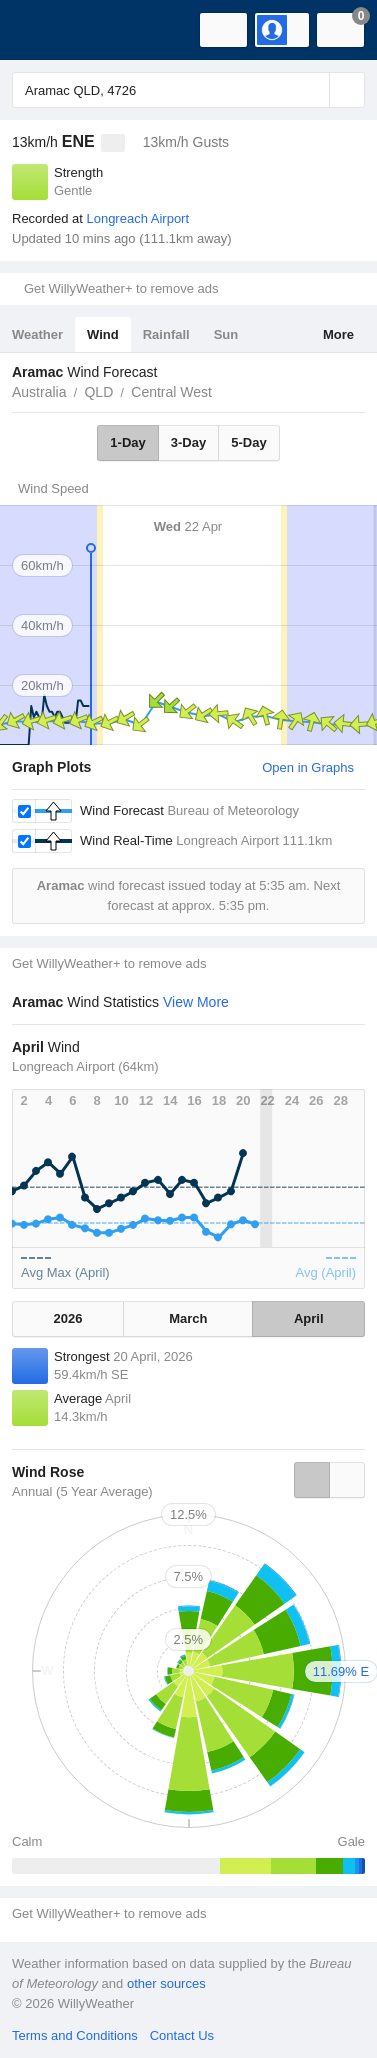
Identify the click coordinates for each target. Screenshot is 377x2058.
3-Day (188, 442)
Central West (171, 392)
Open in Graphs (308, 767)
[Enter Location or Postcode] (188, 90)
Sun (226, 334)
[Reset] (312, 90)
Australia (39, 392)
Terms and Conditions (75, 2035)
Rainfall (166, 334)
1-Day (127, 442)
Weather (37, 334)
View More (196, 1002)
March (188, 1318)
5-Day (248, 442)
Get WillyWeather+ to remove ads (121, 288)
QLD (98, 392)
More (338, 334)
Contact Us (182, 2035)
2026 (68, 1318)
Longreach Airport (137, 218)
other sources (166, 1983)
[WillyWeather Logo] (45, 30)
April (309, 1318)
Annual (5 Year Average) (82, 1491)
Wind (103, 334)
